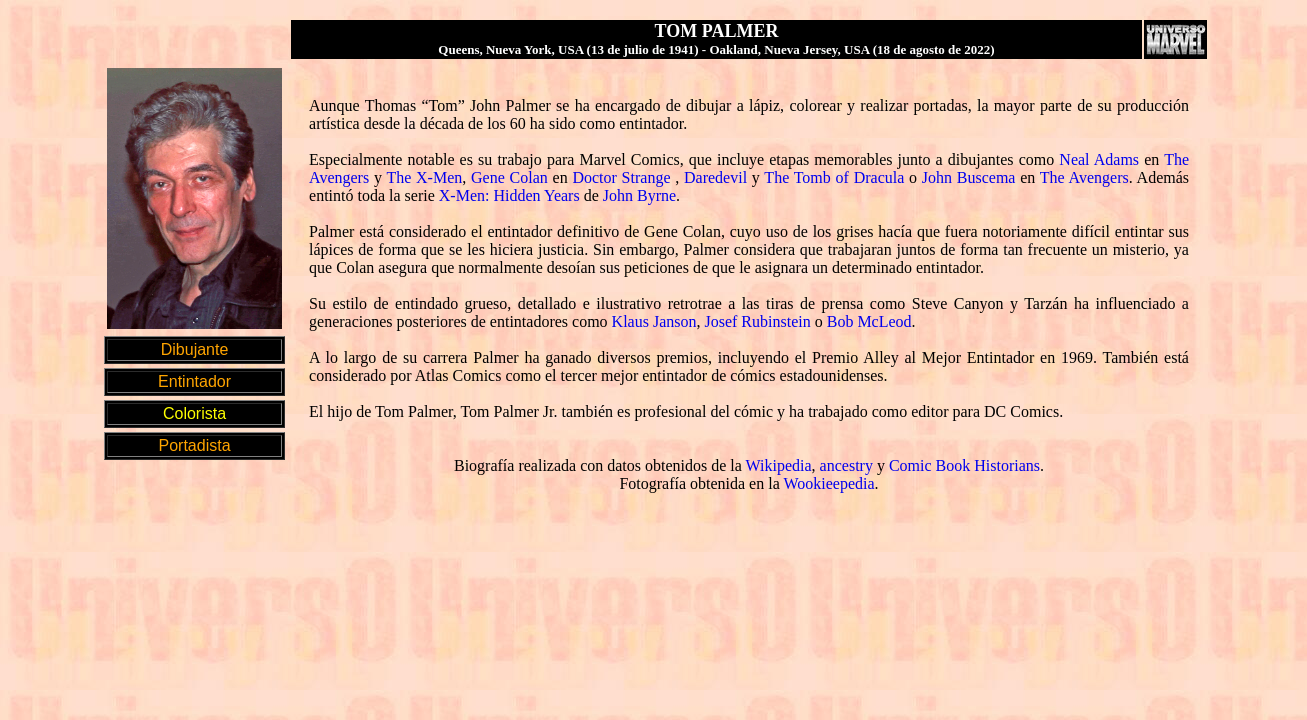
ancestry (846, 465)
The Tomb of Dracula (834, 177)
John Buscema (969, 177)
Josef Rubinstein (757, 321)
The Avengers (1084, 177)
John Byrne (639, 195)
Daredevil (715, 177)
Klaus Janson (654, 321)
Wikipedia (779, 465)
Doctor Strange (621, 177)
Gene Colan (509, 177)
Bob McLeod (869, 321)
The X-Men (424, 177)
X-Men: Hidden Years (509, 195)
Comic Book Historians (964, 465)
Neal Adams (1099, 159)
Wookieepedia (828, 483)
